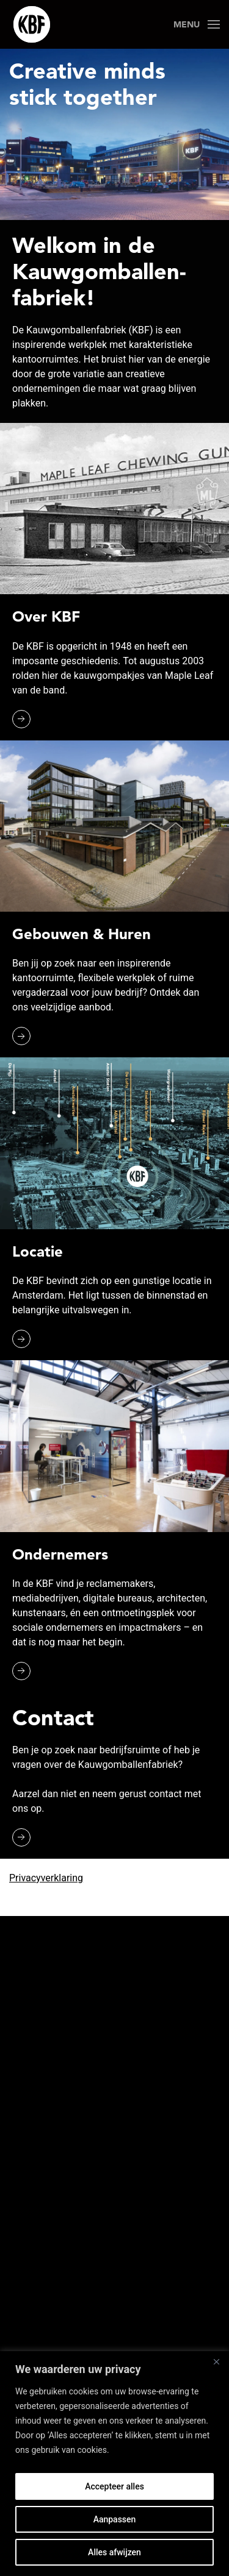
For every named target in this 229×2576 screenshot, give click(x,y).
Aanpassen (114, 2519)
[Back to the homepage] (31, 24)
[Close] (216, 2361)
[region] (114, 2463)
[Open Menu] (196, 24)
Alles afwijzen (114, 2552)
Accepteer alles (114, 2486)
